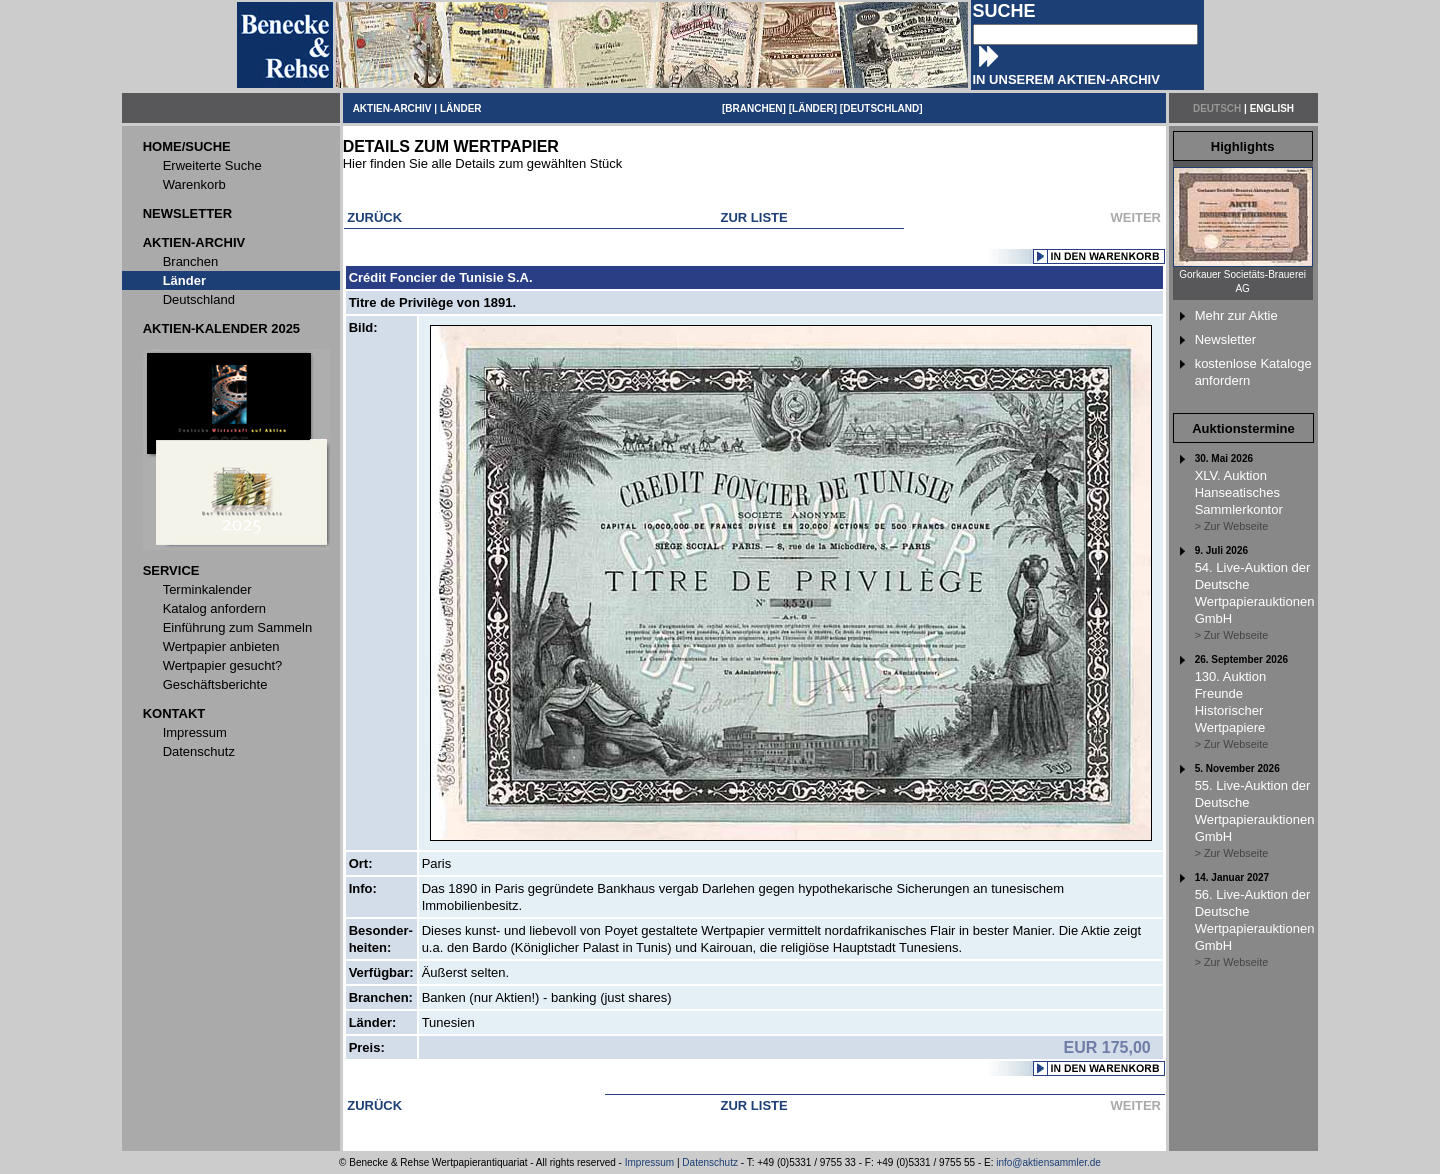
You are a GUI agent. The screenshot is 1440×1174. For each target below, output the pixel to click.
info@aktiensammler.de (1048, 1162)
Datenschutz (710, 1162)
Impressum (649, 1162)
